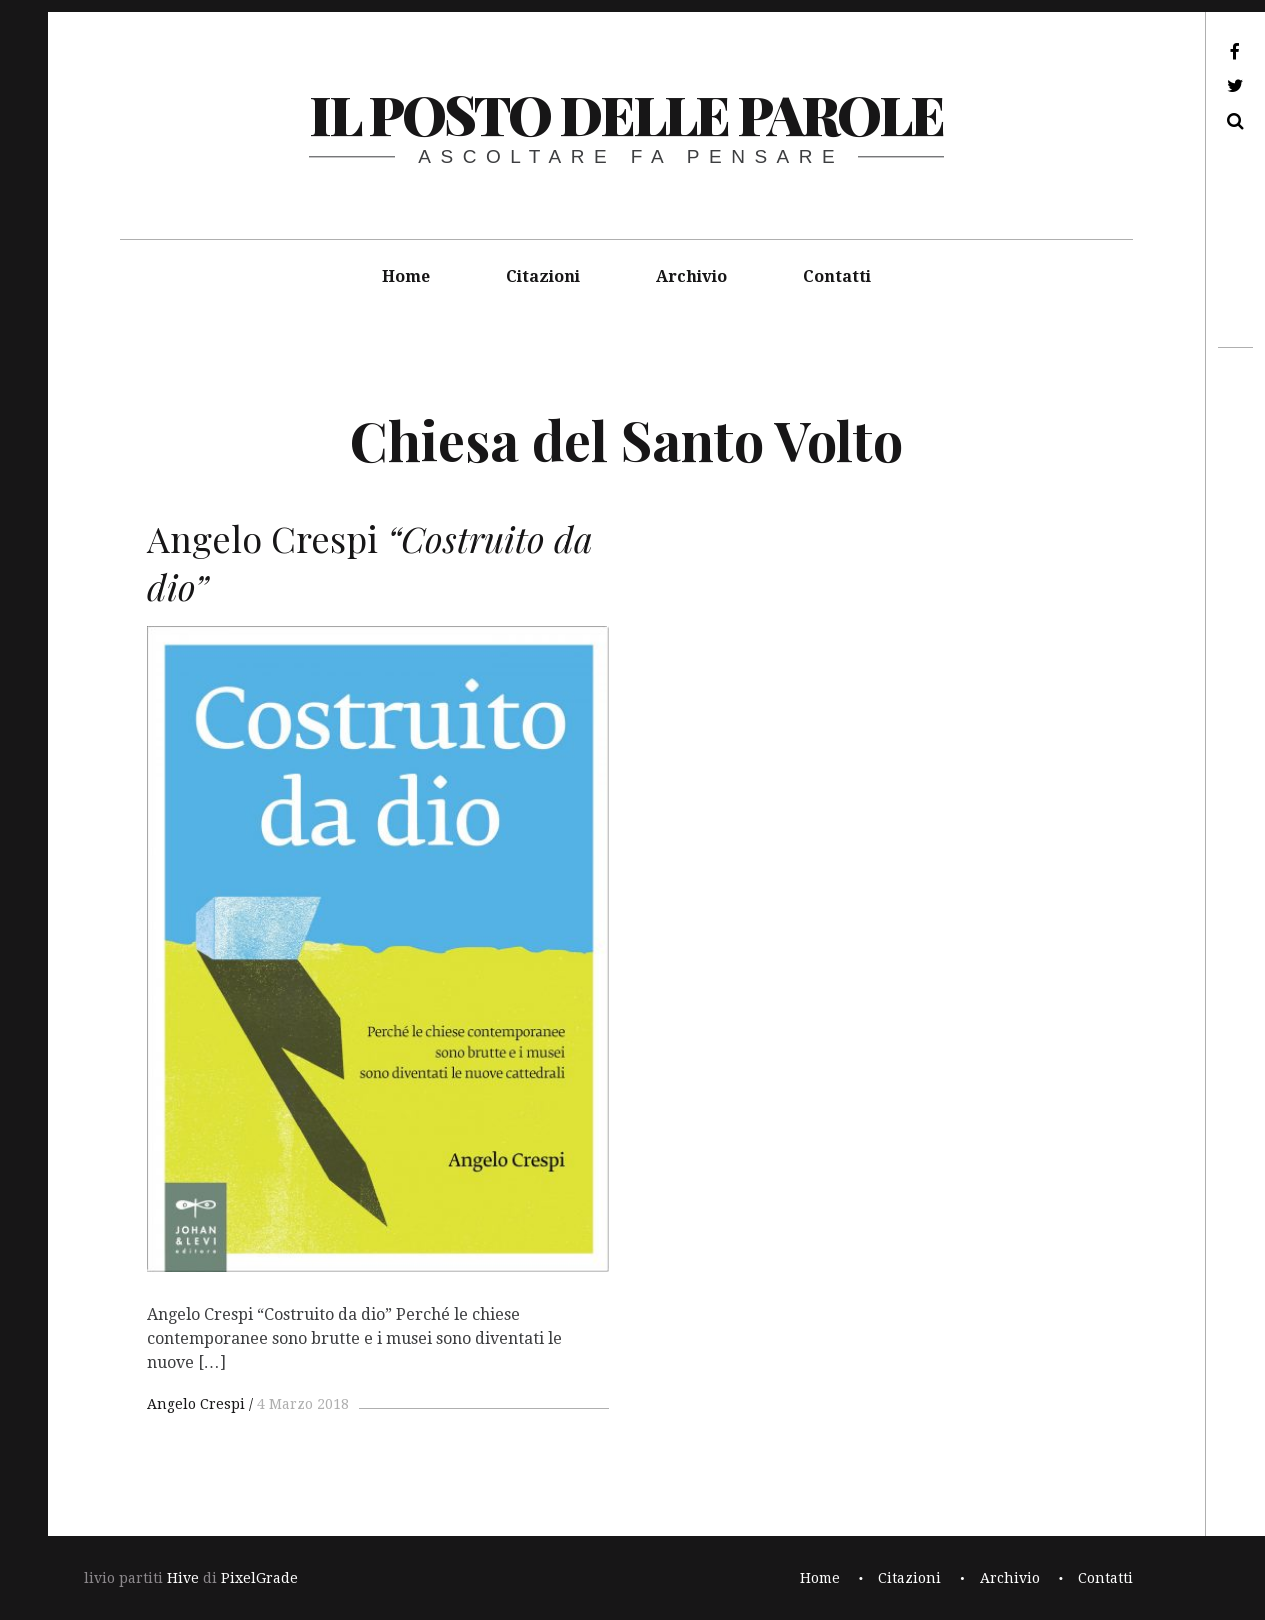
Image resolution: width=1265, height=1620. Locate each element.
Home (406, 276)
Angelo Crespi (196, 1404)
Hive (183, 1578)
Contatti (837, 276)
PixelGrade (259, 1578)
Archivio (691, 276)
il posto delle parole (626, 114)
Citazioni (543, 276)
